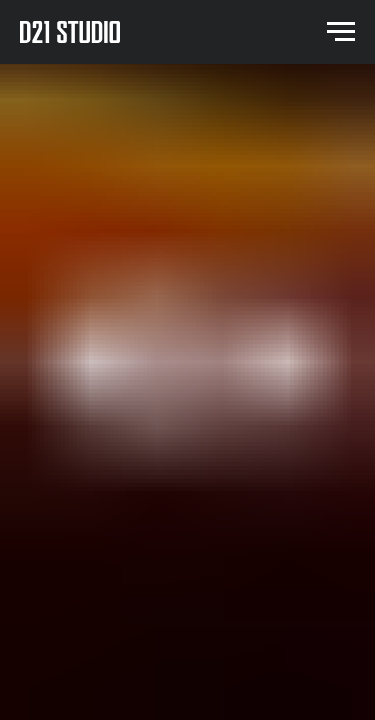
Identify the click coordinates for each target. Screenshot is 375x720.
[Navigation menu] (341, 32)
